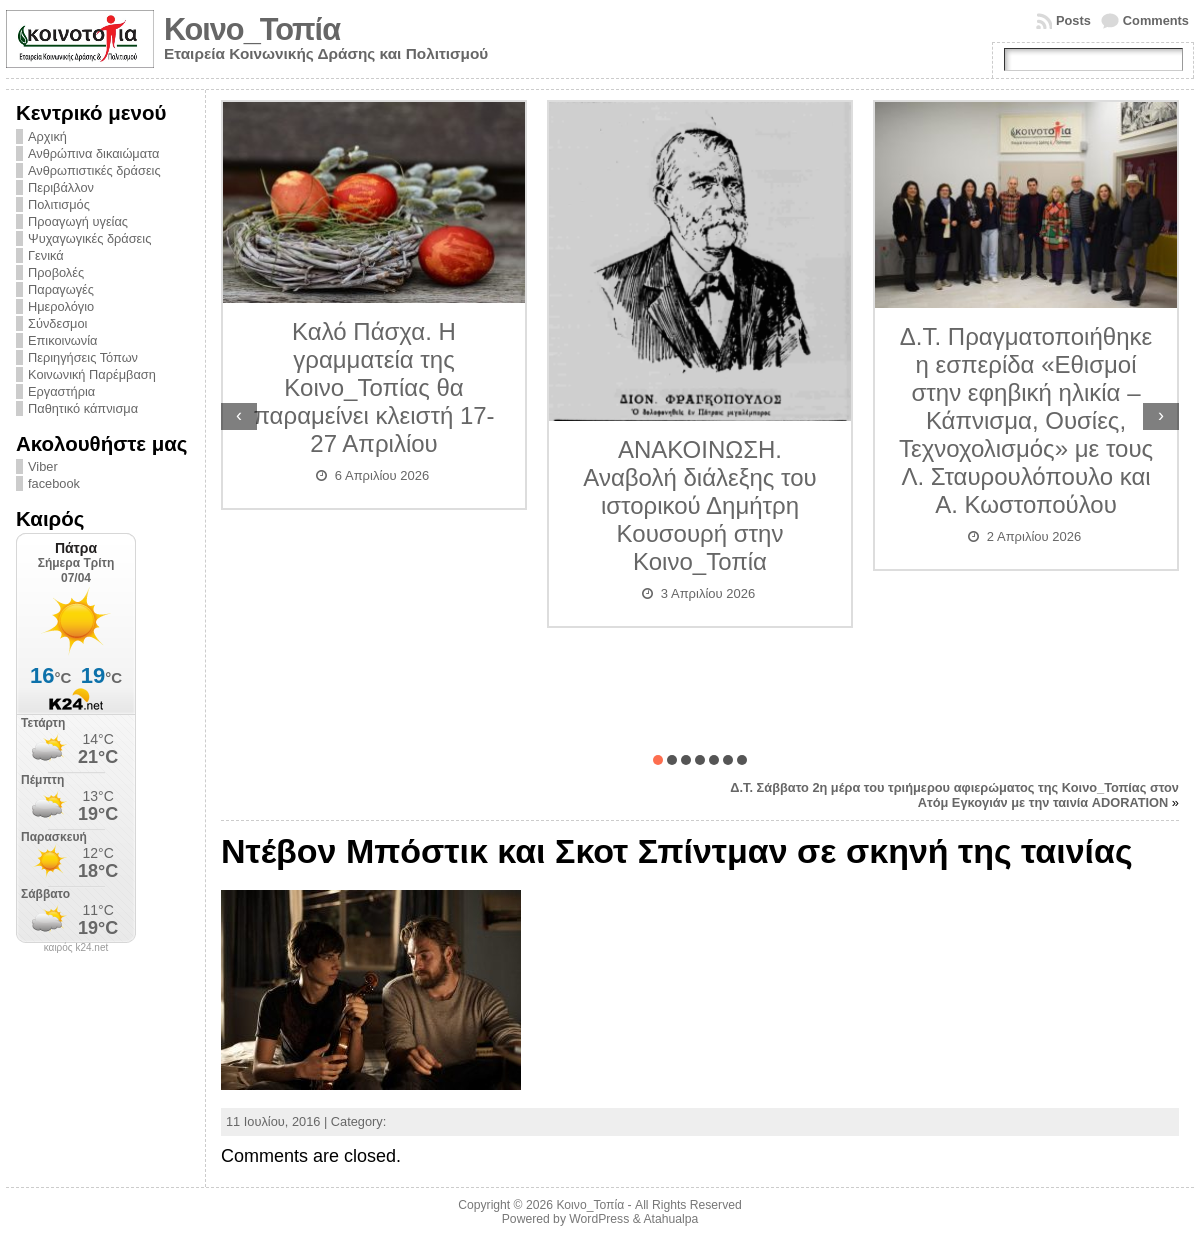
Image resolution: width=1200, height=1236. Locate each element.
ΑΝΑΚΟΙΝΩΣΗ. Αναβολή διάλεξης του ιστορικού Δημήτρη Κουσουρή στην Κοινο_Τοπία (699, 505)
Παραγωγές (61, 289)
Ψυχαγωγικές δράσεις (89, 238)
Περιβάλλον (61, 187)
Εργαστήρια (61, 391)
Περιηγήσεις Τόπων (83, 357)
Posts (1073, 20)
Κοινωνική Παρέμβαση (92, 374)
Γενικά (46, 255)
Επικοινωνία (62, 340)
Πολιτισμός (59, 204)
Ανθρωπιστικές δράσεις (94, 170)
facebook (54, 483)
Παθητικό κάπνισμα (83, 408)
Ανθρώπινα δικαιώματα (93, 153)
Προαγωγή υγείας (78, 221)
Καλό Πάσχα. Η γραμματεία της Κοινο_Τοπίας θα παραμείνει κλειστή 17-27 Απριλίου (373, 387)
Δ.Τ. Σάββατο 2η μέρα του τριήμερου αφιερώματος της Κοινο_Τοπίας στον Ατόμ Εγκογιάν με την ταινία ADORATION (954, 795)
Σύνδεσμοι (57, 323)
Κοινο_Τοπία (252, 29)
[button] (658, 760)
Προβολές (56, 272)
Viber (43, 466)
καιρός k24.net (76, 948)
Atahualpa (670, 1219)
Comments (1156, 20)
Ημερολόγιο (61, 306)
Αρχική (47, 136)
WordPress (599, 1219)
